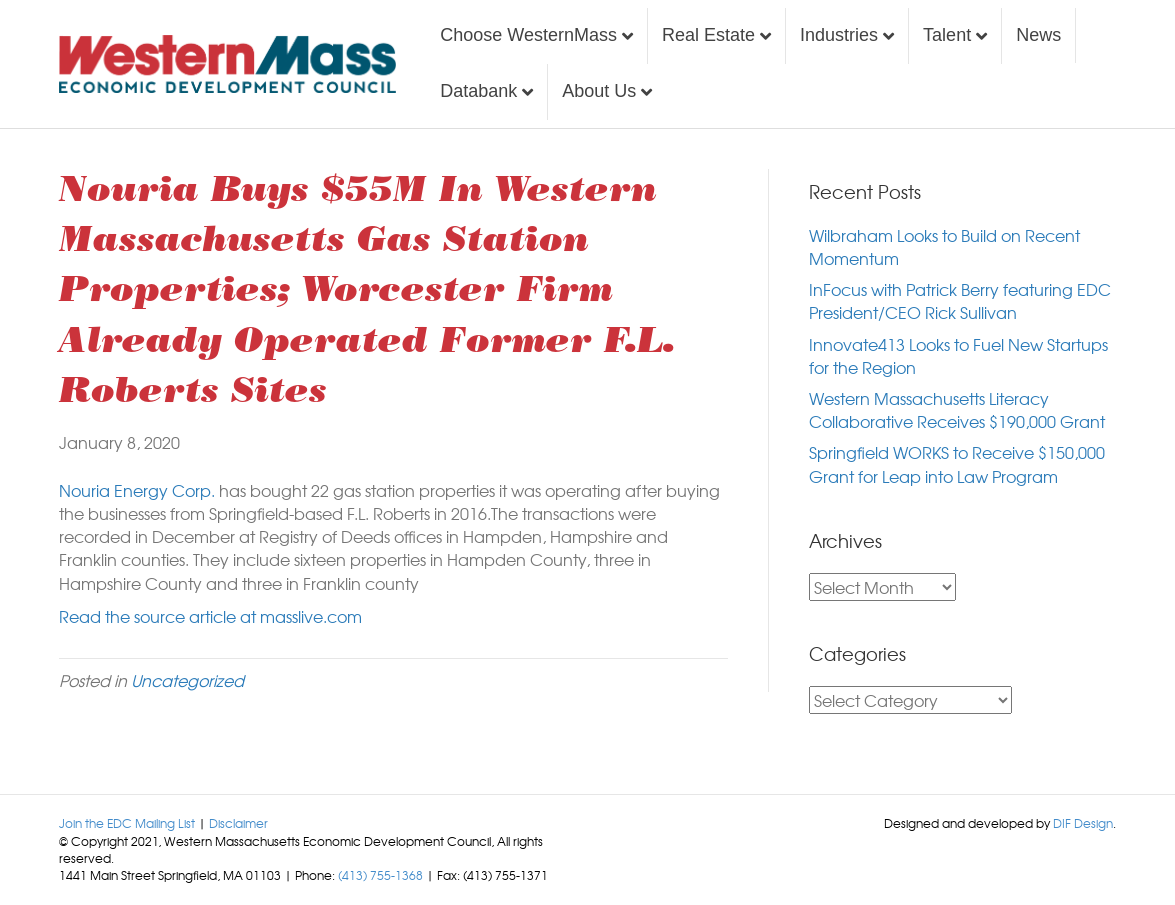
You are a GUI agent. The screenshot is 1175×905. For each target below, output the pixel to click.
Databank (478, 91)
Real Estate (708, 35)
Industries (839, 35)
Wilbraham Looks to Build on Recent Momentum (944, 246)
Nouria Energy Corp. (137, 490)
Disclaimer (238, 823)
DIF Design (1083, 823)
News (1038, 35)
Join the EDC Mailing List (127, 823)
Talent (947, 35)
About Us (599, 91)
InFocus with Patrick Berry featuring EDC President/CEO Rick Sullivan (960, 300)
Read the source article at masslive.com (210, 616)
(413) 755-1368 (380, 875)
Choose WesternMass (528, 35)
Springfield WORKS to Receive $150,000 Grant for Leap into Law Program (957, 463)
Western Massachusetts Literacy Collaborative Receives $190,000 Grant (957, 409)
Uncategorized (187, 680)
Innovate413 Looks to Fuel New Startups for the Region (958, 355)
